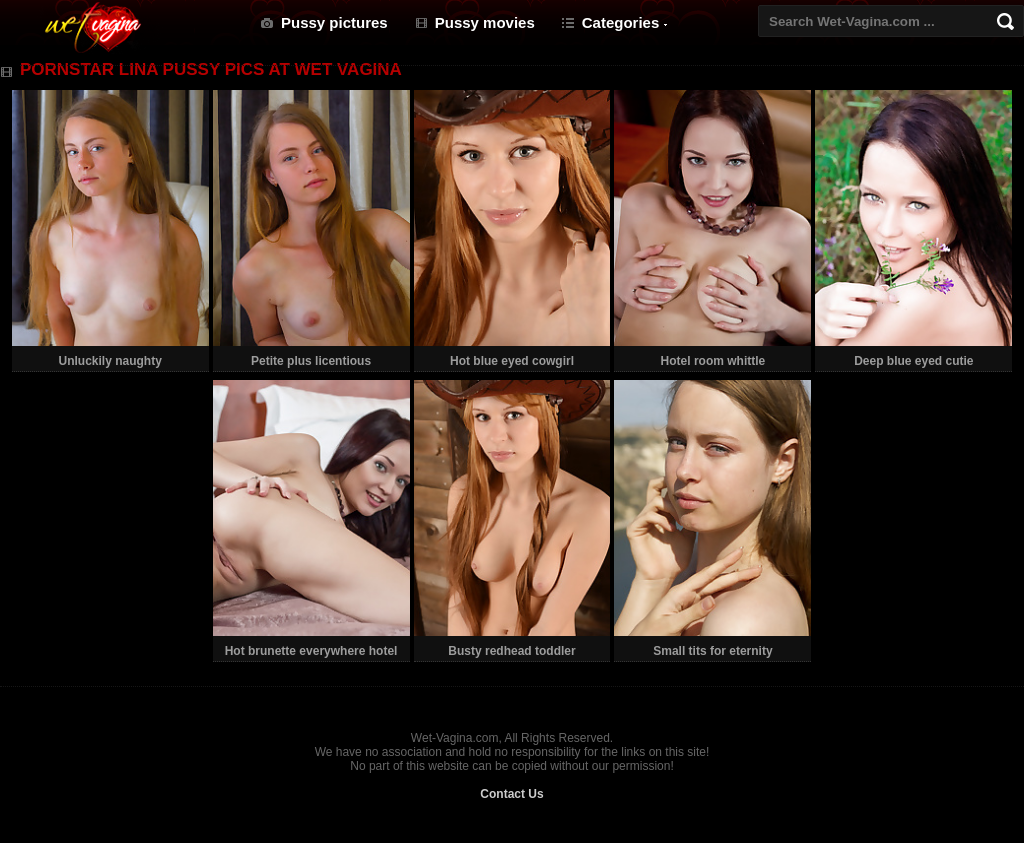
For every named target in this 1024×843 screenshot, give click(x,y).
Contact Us (511, 794)
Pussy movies (485, 22)
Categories (621, 22)
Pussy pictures (334, 22)
